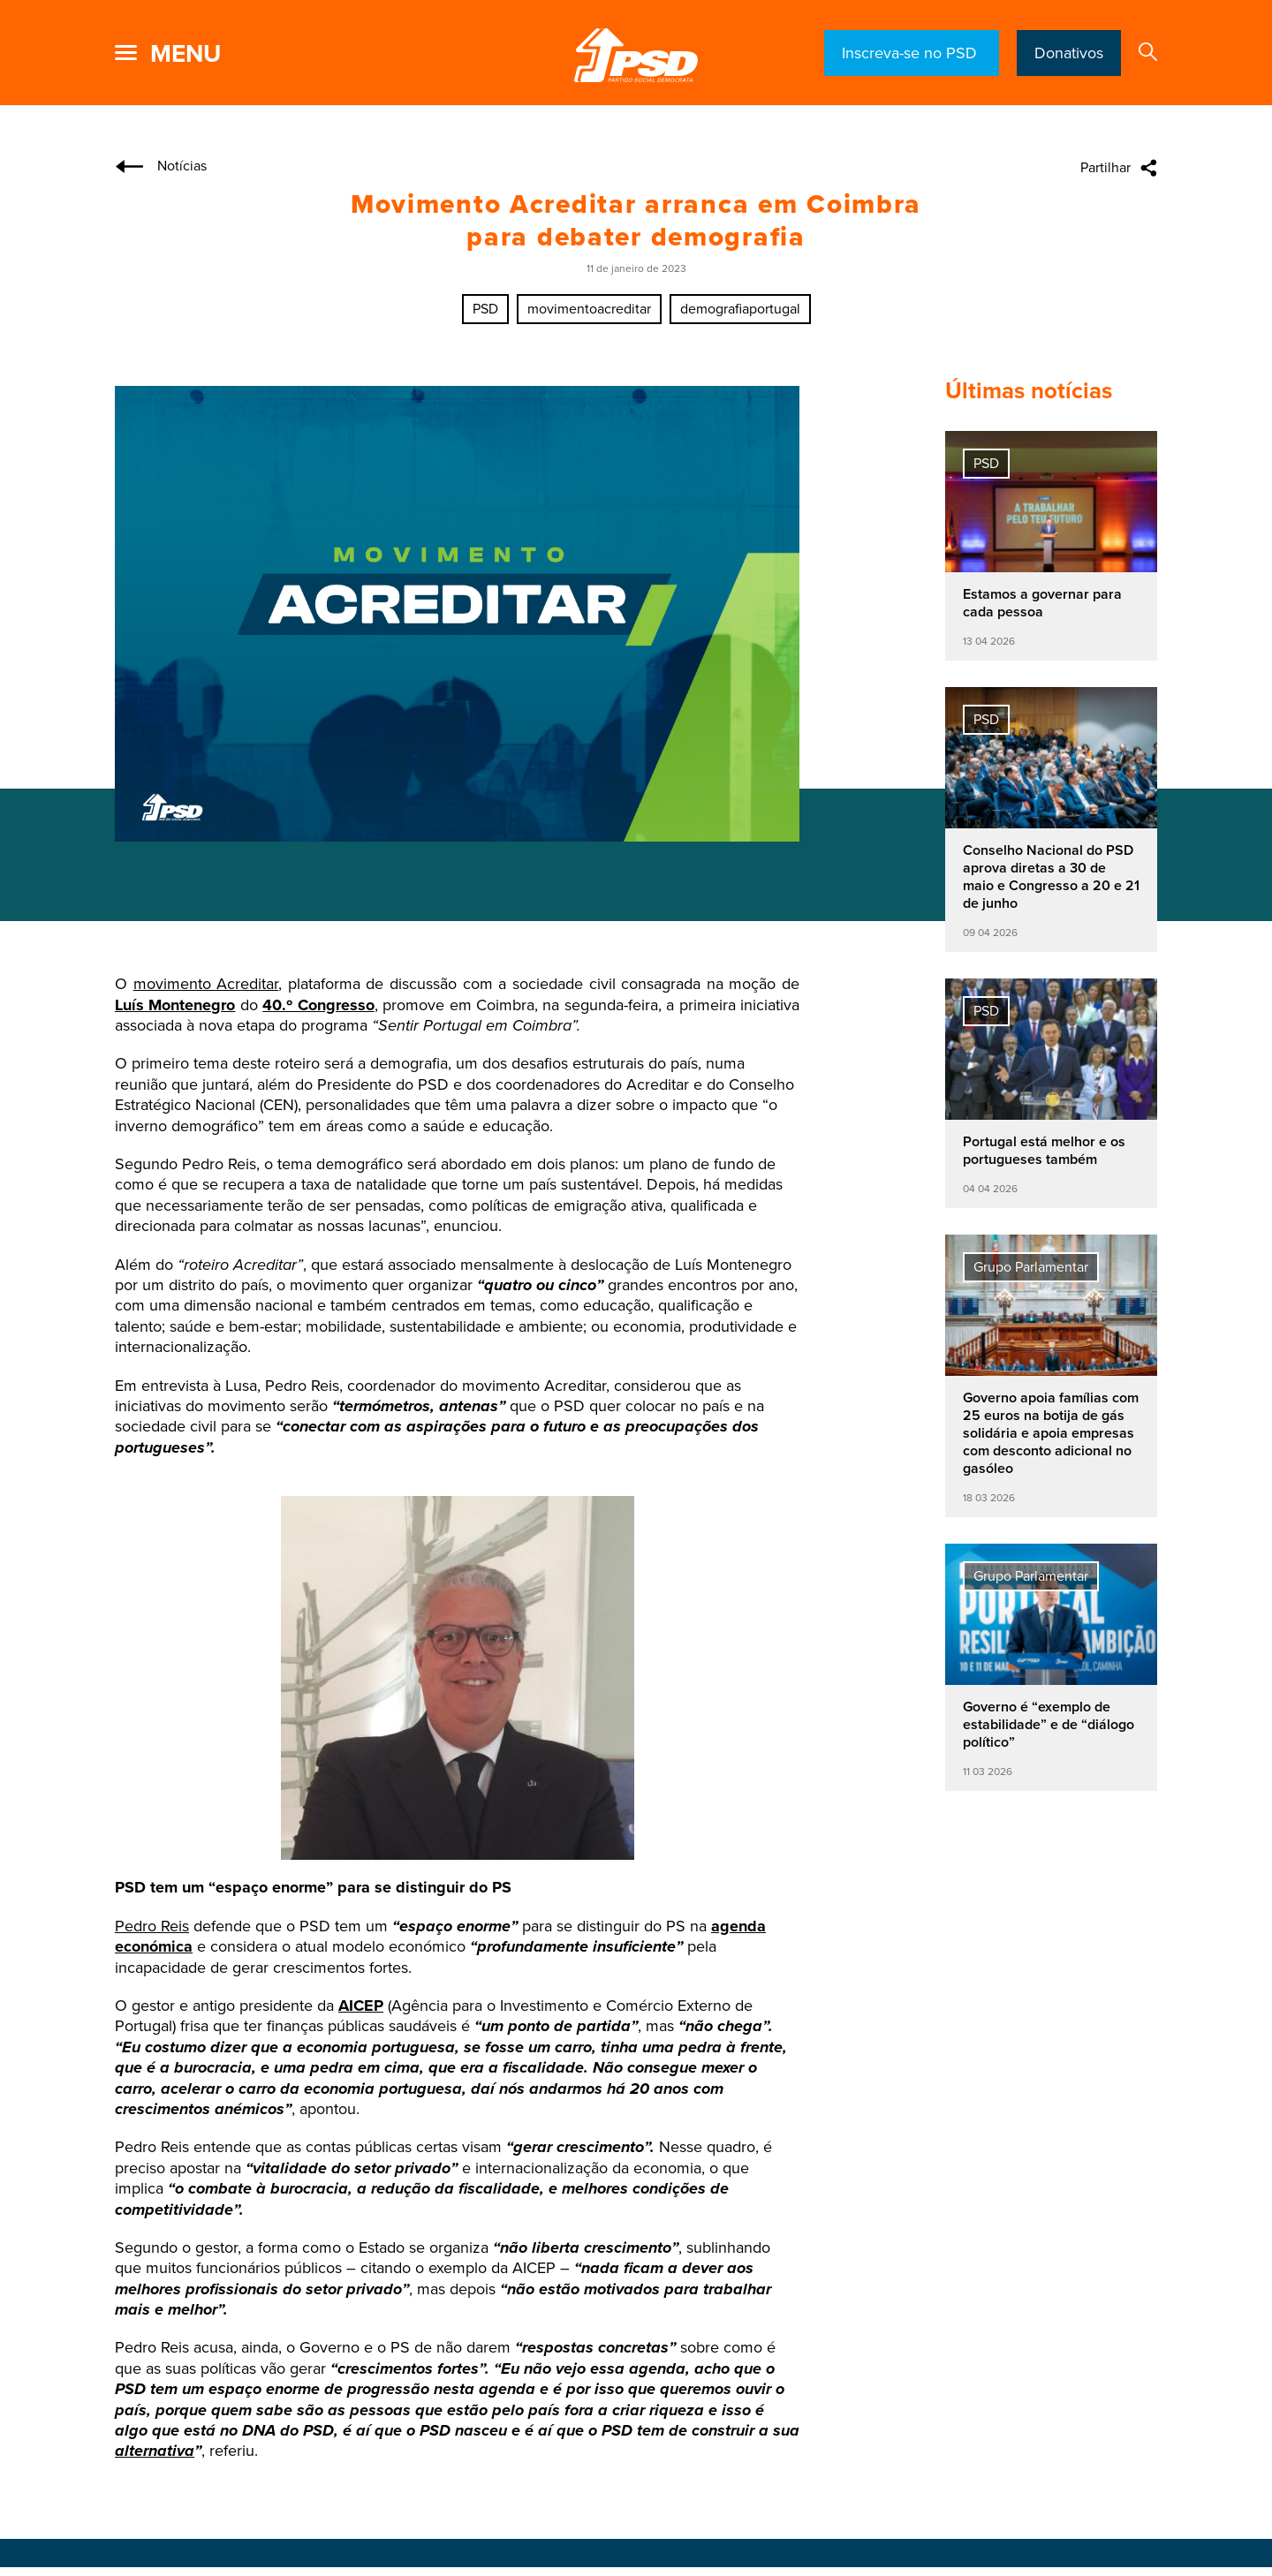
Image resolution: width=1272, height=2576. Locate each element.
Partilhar (1105, 168)
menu (185, 54)
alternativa (154, 2450)
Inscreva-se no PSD (911, 53)
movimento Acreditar (206, 983)
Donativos (1068, 53)
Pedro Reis (152, 1926)
